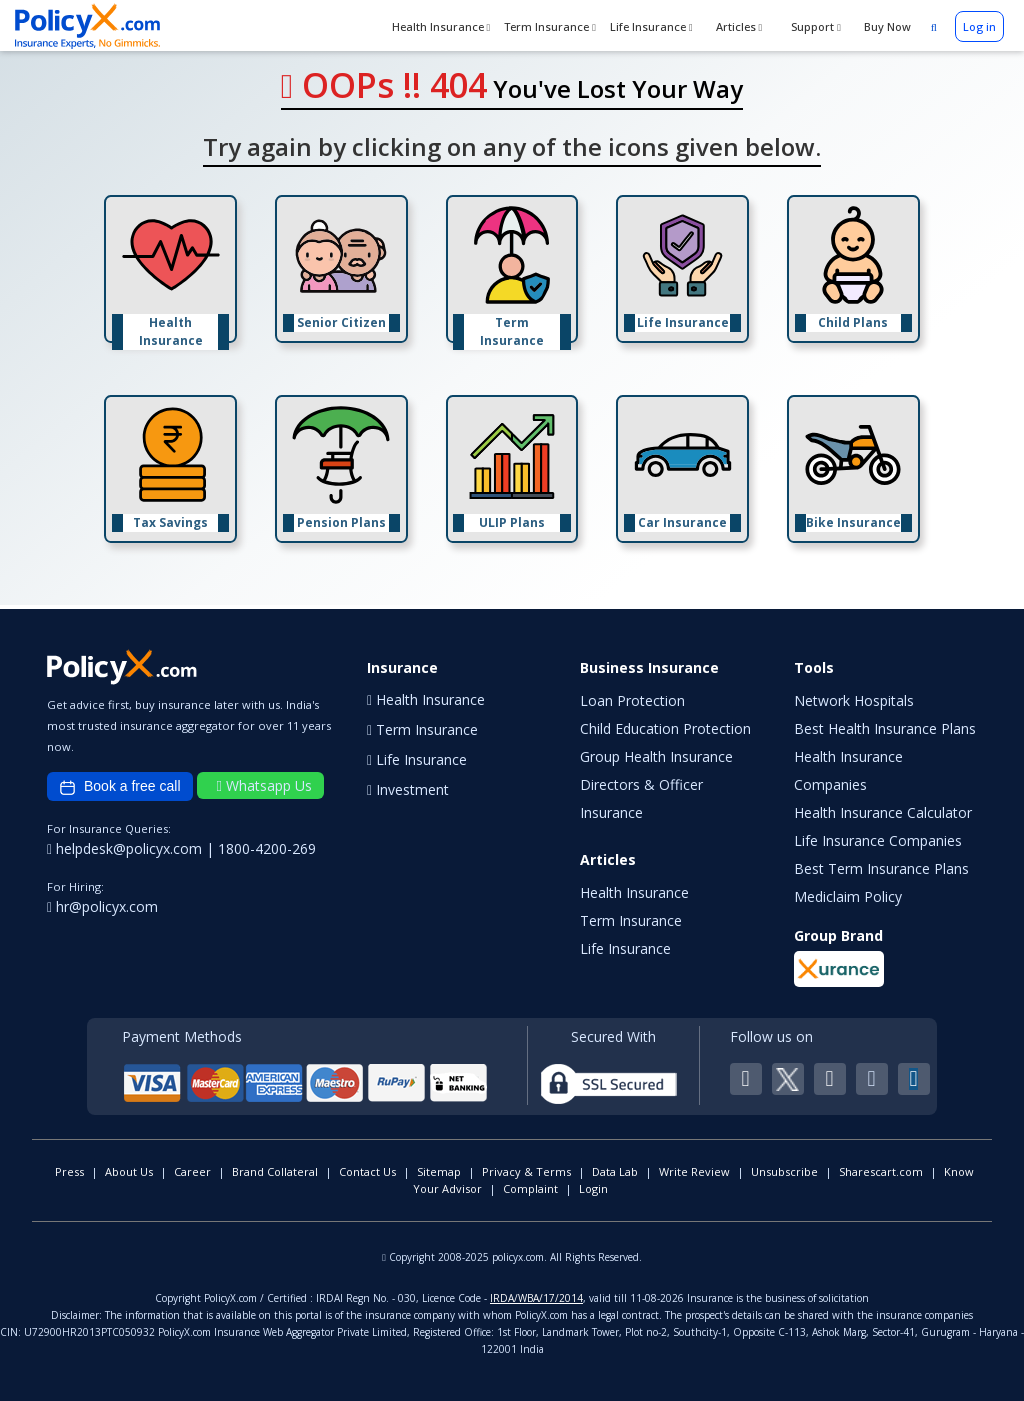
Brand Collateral (275, 1171)
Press (69, 1171)
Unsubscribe (784, 1171)
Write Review (694, 1171)
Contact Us (367, 1171)
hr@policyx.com (102, 906)
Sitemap (439, 1171)
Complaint (530, 1188)
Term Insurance (550, 26)
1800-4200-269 (267, 848)
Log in (979, 26)
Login (593, 1188)
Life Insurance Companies (878, 840)
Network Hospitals (854, 700)
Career (192, 1171)
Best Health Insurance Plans (885, 728)
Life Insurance (651, 26)
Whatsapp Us (264, 785)
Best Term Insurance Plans (881, 868)
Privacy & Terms (526, 1171)
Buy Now (886, 26)
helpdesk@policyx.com (126, 848)
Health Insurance (441, 26)
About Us (129, 1171)
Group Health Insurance (656, 756)
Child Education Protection (665, 728)
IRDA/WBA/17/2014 (536, 1298)
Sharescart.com (881, 1171)
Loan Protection (632, 700)
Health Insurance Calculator (883, 812)
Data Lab (615, 1171)
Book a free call (120, 787)
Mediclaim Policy (848, 896)
